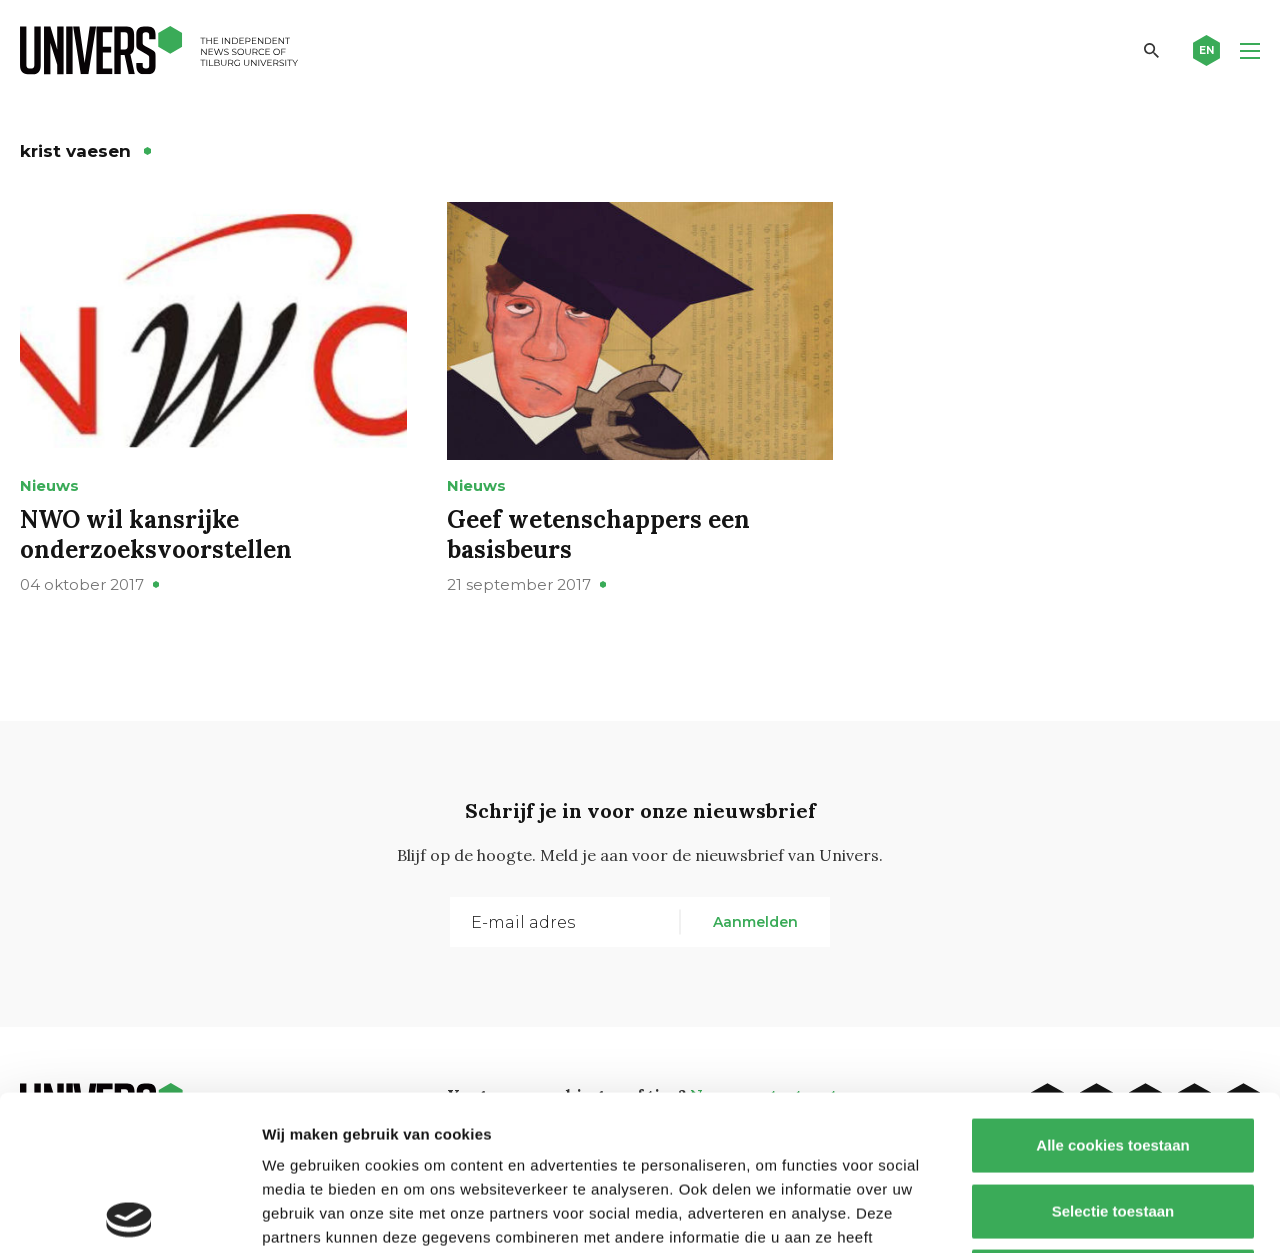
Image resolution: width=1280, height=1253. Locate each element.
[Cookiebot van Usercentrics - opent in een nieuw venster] (129, 1214)
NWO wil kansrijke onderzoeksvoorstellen (156, 534)
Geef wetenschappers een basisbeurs (598, 534)
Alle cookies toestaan (1112, 990)
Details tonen (1080, 1213)
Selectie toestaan (1113, 1056)
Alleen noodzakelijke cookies (1113, 1121)
